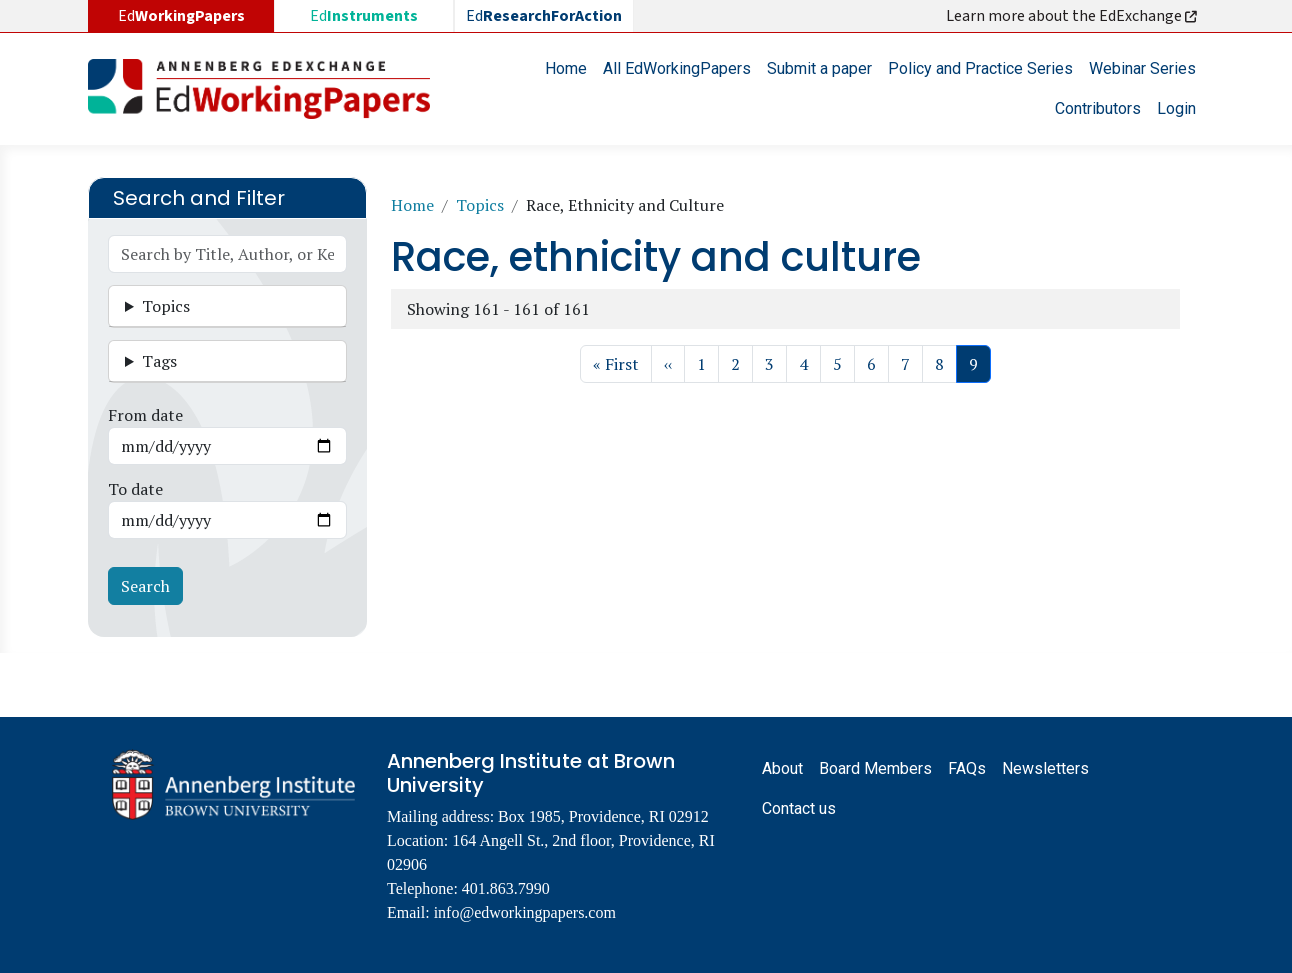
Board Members (875, 768)
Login (1176, 108)
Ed (364, 16)
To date (135, 489)
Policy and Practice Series (980, 68)
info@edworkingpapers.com (525, 912)
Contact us (799, 808)
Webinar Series (1142, 68)
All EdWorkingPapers (677, 68)
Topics (480, 205)
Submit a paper (819, 68)
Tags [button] (159, 361)
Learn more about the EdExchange (1073, 16)
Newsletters (1045, 768)
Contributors (1098, 108)
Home (566, 68)
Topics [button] (166, 306)
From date (145, 415)
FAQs (967, 768)
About (782, 768)
